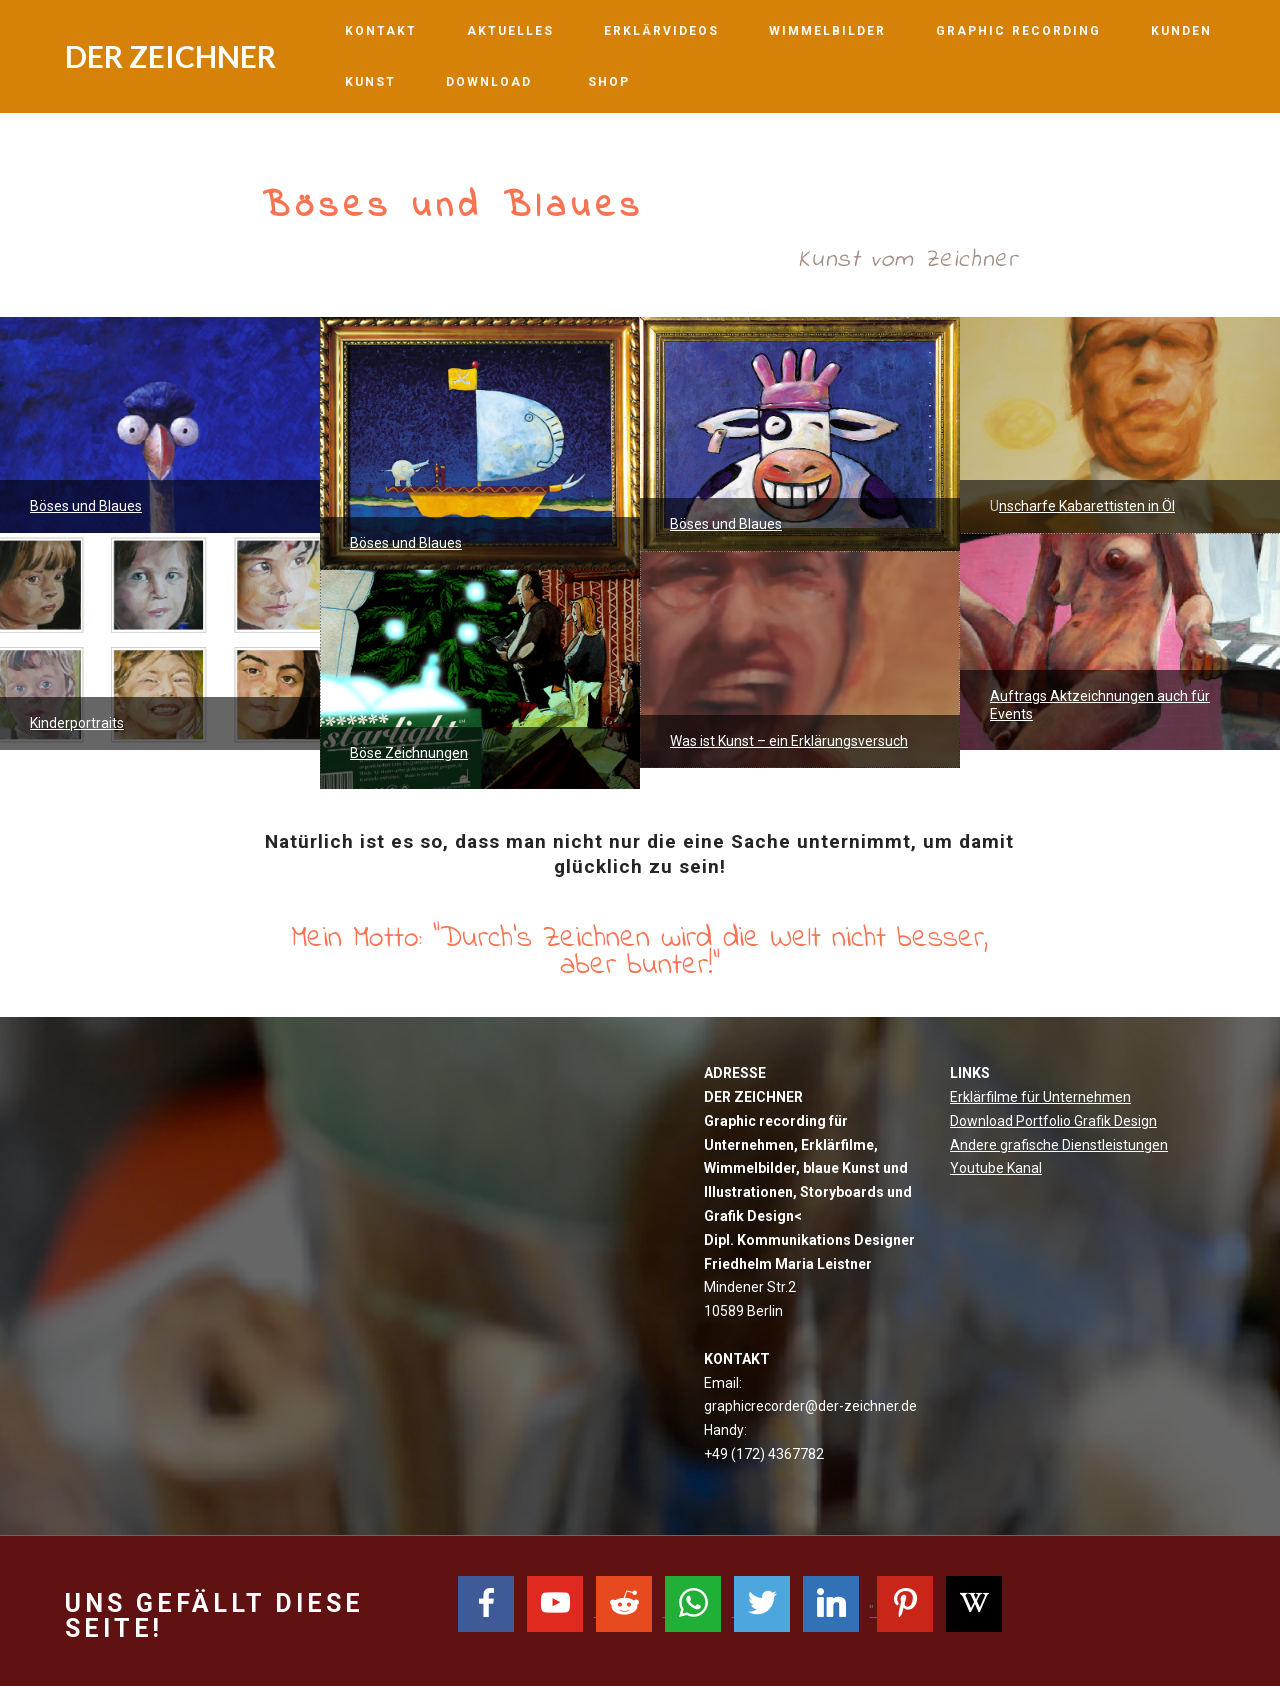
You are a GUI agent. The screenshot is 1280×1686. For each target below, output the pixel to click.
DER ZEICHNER (170, 56)
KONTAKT (381, 31)
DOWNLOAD (492, 82)
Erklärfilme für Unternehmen (1040, 1097)
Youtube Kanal (996, 1168)
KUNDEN (1181, 31)
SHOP (612, 82)
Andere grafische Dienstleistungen (1059, 1145)
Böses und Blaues (86, 506)
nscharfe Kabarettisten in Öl (1087, 506)
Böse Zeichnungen (409, 753)
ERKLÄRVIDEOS (661, 31)
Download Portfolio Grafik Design (1053, 1121)
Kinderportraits (77, 723)
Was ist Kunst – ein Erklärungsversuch (789, 741)
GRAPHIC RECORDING (1018, 31)
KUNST (370, 82)
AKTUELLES (510, 31)
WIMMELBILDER (827, 31)
